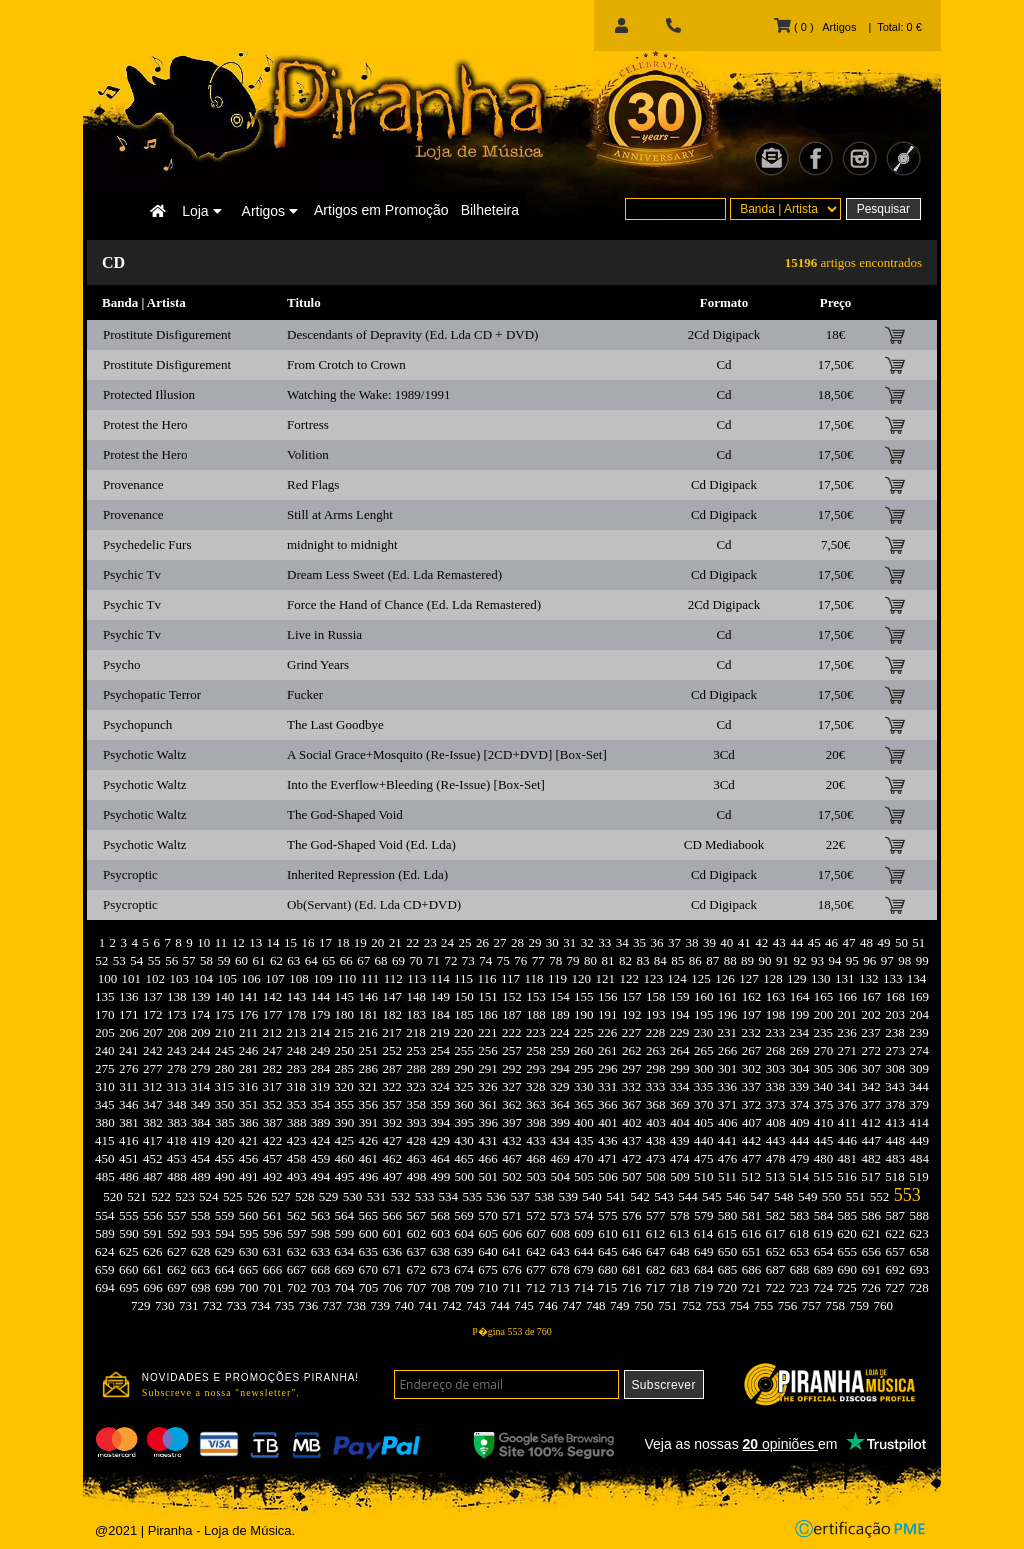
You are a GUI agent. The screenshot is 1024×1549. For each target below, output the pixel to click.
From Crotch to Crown (346, 364)
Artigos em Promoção (381, 210)
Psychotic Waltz (145, 754)
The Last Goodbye (335, 724)
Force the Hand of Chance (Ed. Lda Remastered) (414, 604)
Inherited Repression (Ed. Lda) (367, 874)
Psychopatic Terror (152, 694)
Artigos (270, 211)
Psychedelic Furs (147, 544)
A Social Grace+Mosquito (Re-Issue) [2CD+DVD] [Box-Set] (447, 754)
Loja (201, 211)
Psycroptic (130, 874)
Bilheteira (490, 210)
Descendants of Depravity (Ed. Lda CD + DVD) (412, 334)
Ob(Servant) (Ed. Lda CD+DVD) (374, 904)
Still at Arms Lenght (340, 514)
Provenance (133, 484)
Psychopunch (137, 724)
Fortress (308, 424)
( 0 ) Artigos (815, 27)
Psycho (122, 664)
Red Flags (313, 484)
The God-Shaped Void (345, 814)
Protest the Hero (145, 424)
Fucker (305, 694)
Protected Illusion (149, 394)
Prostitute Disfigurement (167, 334)
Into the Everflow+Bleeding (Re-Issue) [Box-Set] (416, 784)
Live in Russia (324, 634)
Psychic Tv (132, 574)
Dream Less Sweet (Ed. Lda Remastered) (394, 574)
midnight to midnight (342, 544)
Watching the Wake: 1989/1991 (368, 394)
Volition (308, 454)
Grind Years (318, 664)
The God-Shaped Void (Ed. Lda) (371, 844)
